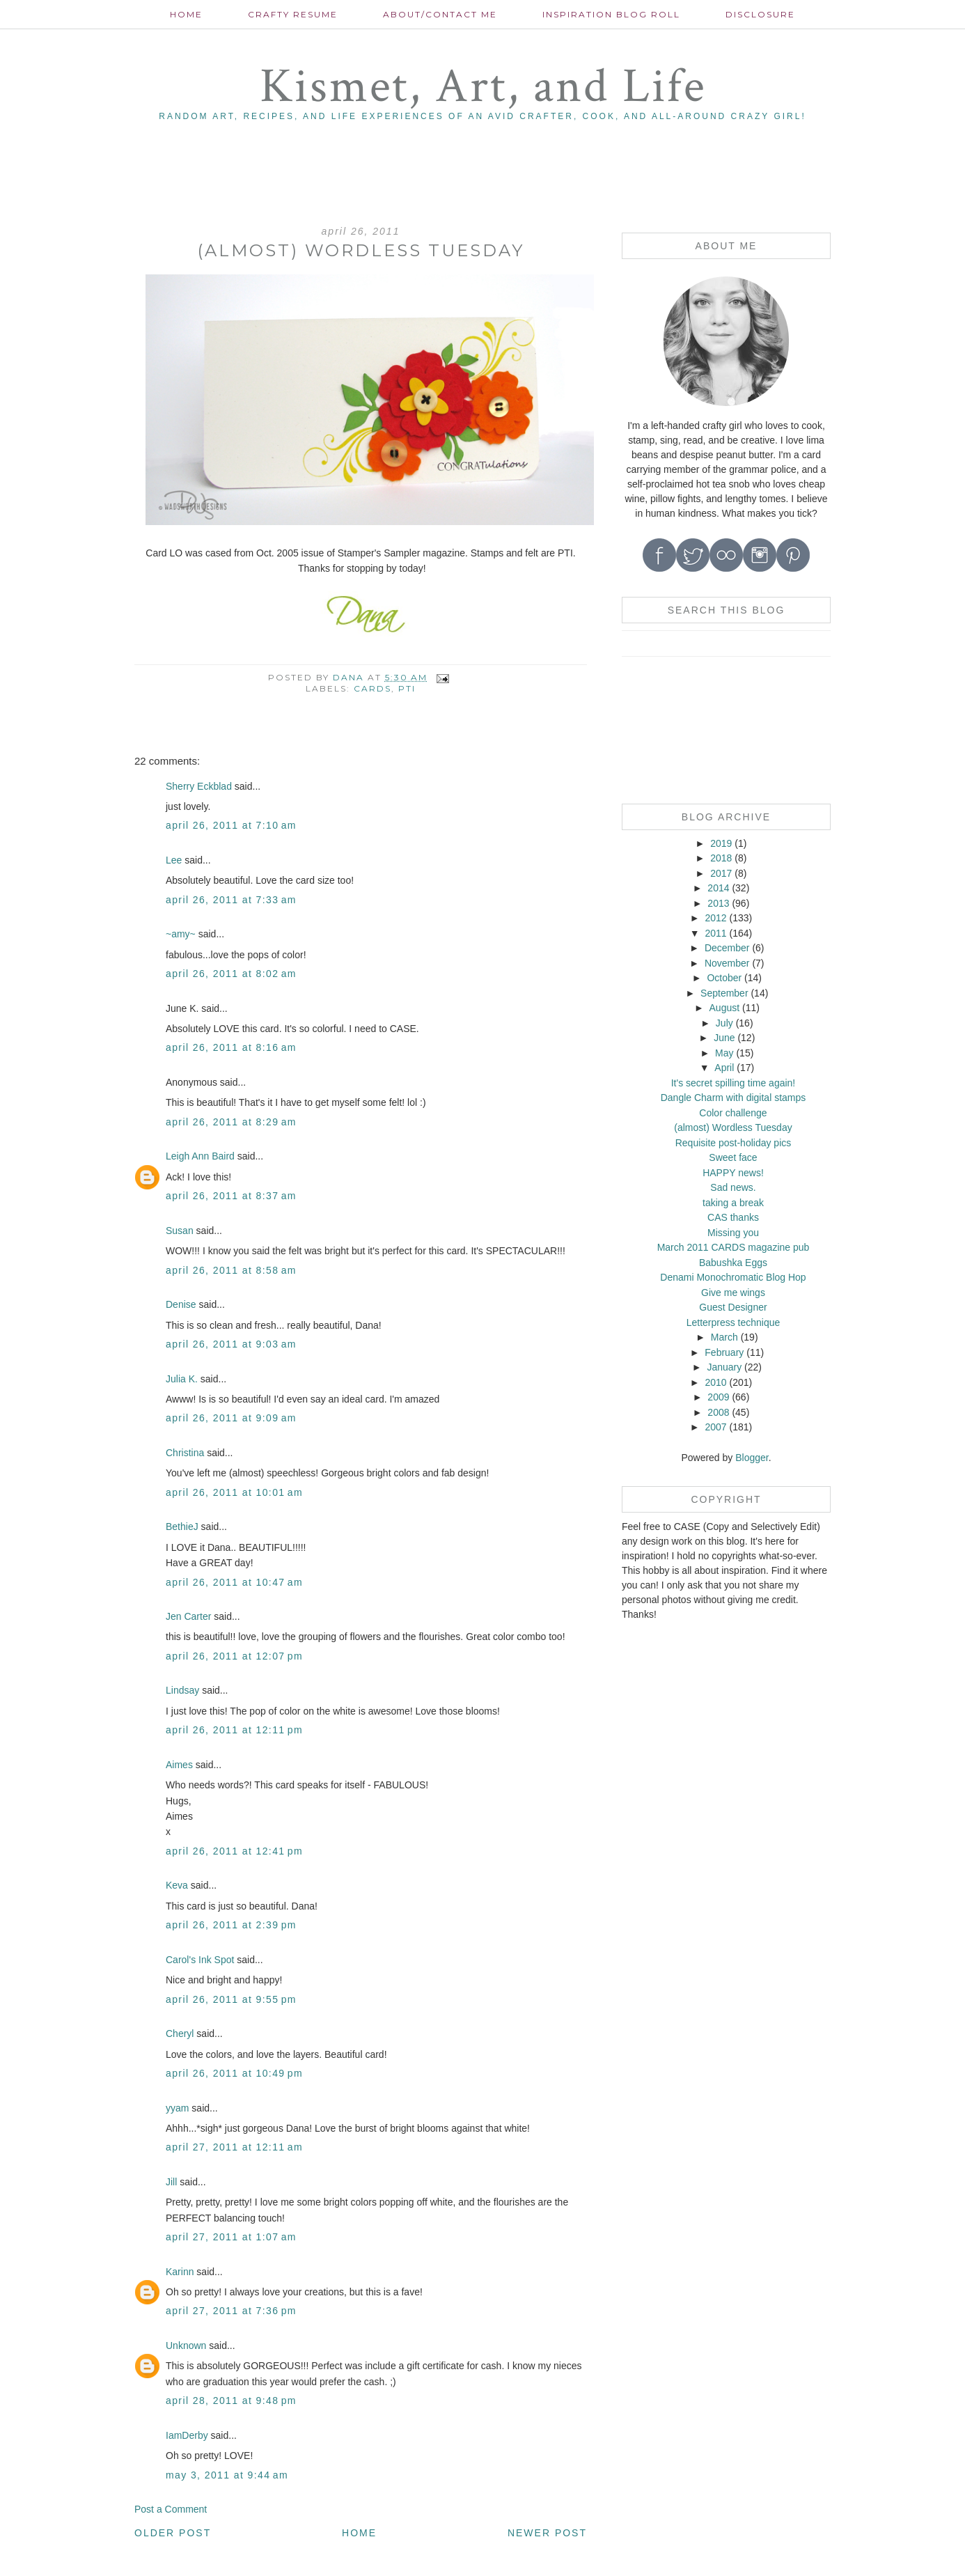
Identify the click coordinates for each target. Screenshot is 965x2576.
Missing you (733, 1232)
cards (372, 688)
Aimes (179, 1764)
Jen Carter (188, 1616)
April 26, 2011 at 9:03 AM (231, 1344)
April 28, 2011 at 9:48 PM (231, 2400)
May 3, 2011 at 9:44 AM (227, 2475)
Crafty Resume (293, 14)
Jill (171, 2181)
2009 (718, 1397)
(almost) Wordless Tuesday (733, 1127)
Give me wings (733, 1292)
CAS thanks (733, 1217)
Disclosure (760, 14)
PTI (407, 688)
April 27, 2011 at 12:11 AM (234, 2147)
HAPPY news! (733, 1172)
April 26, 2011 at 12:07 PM (234, 1656)
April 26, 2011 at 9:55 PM (231, 1999)
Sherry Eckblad (199, 786)
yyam (177, 2108)
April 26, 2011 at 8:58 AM (231, 1270)
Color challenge (733, 1112)
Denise (181, 1304)
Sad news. (732, 1187)
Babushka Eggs (733, 1262)
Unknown (186, 2345)
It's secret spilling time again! (733, 1082)
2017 (721, 873)
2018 (721, 858)
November (727, 963)
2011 (715, 933)
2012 (715, 917)
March (724, 1337)
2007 (715, 1427)
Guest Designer (733, 1307)
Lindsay (182, 1690)
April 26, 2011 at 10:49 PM (234, 2073)
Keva (177, 1885)
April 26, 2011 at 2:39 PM (231, 1924)
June (724, 1037)
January (724, 1367)
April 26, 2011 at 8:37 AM (231, 1195)
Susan (180, 1230)
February (724, 1352)
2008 (718, 1412)
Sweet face (733, 1157)
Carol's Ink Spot (200, 1959)
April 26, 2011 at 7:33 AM (231, 899)
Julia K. (182, 1378)
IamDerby (187, 2435)
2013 (718, 903)
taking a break (733, 1202)
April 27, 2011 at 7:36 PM (231, 2310)
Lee (174, 860)
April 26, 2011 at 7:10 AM (231, 825)
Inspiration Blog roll (611, 14)
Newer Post (547, 2532)
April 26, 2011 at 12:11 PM (234, 1729)
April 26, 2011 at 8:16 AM (231, 1047)
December (727, 947)
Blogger (751, 1457)
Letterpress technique (733, 1322)
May (724, 1053)
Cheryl (180, 2033)
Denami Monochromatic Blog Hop (733, 1277)
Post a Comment (170, 2509)
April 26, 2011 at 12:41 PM (234, 1851)
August (724, 1007)
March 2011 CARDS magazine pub (733, 1247)
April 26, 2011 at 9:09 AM (231, 1417)
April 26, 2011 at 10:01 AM (234, 1492)
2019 (721, 843)
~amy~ (181, 933)
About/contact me (440, 14)
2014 (718, 887)
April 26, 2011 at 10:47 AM (234, 1582)
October (724, 977)
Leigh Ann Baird (200, 1156)
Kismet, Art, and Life (483, 86)
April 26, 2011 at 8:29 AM (231, 1121)
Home (186, 14)
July (724, 1023)
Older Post (172, 2532)
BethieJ (182, 1526)
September (724, 993)
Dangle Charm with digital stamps (733, 1097)
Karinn (180, 2271)
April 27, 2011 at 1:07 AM (231, 2236)
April (724, 1067)
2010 (715, 1382)
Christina (185, 1452)
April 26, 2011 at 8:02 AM (231, 973)
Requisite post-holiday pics (733, 1142)
